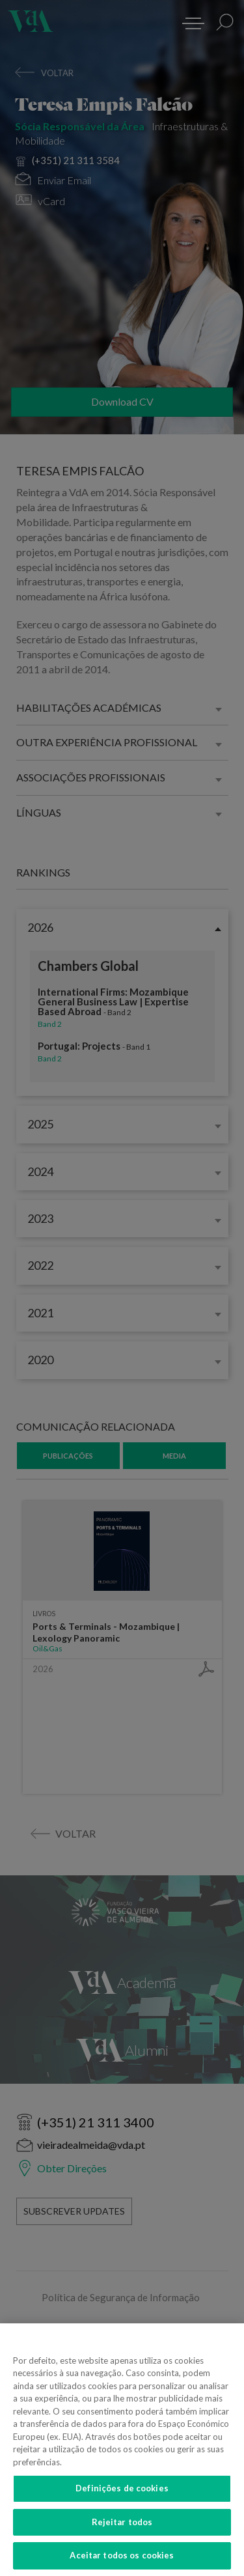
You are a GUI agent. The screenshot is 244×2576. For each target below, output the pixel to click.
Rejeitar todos (122, 2532)
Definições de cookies (122, 2498)
